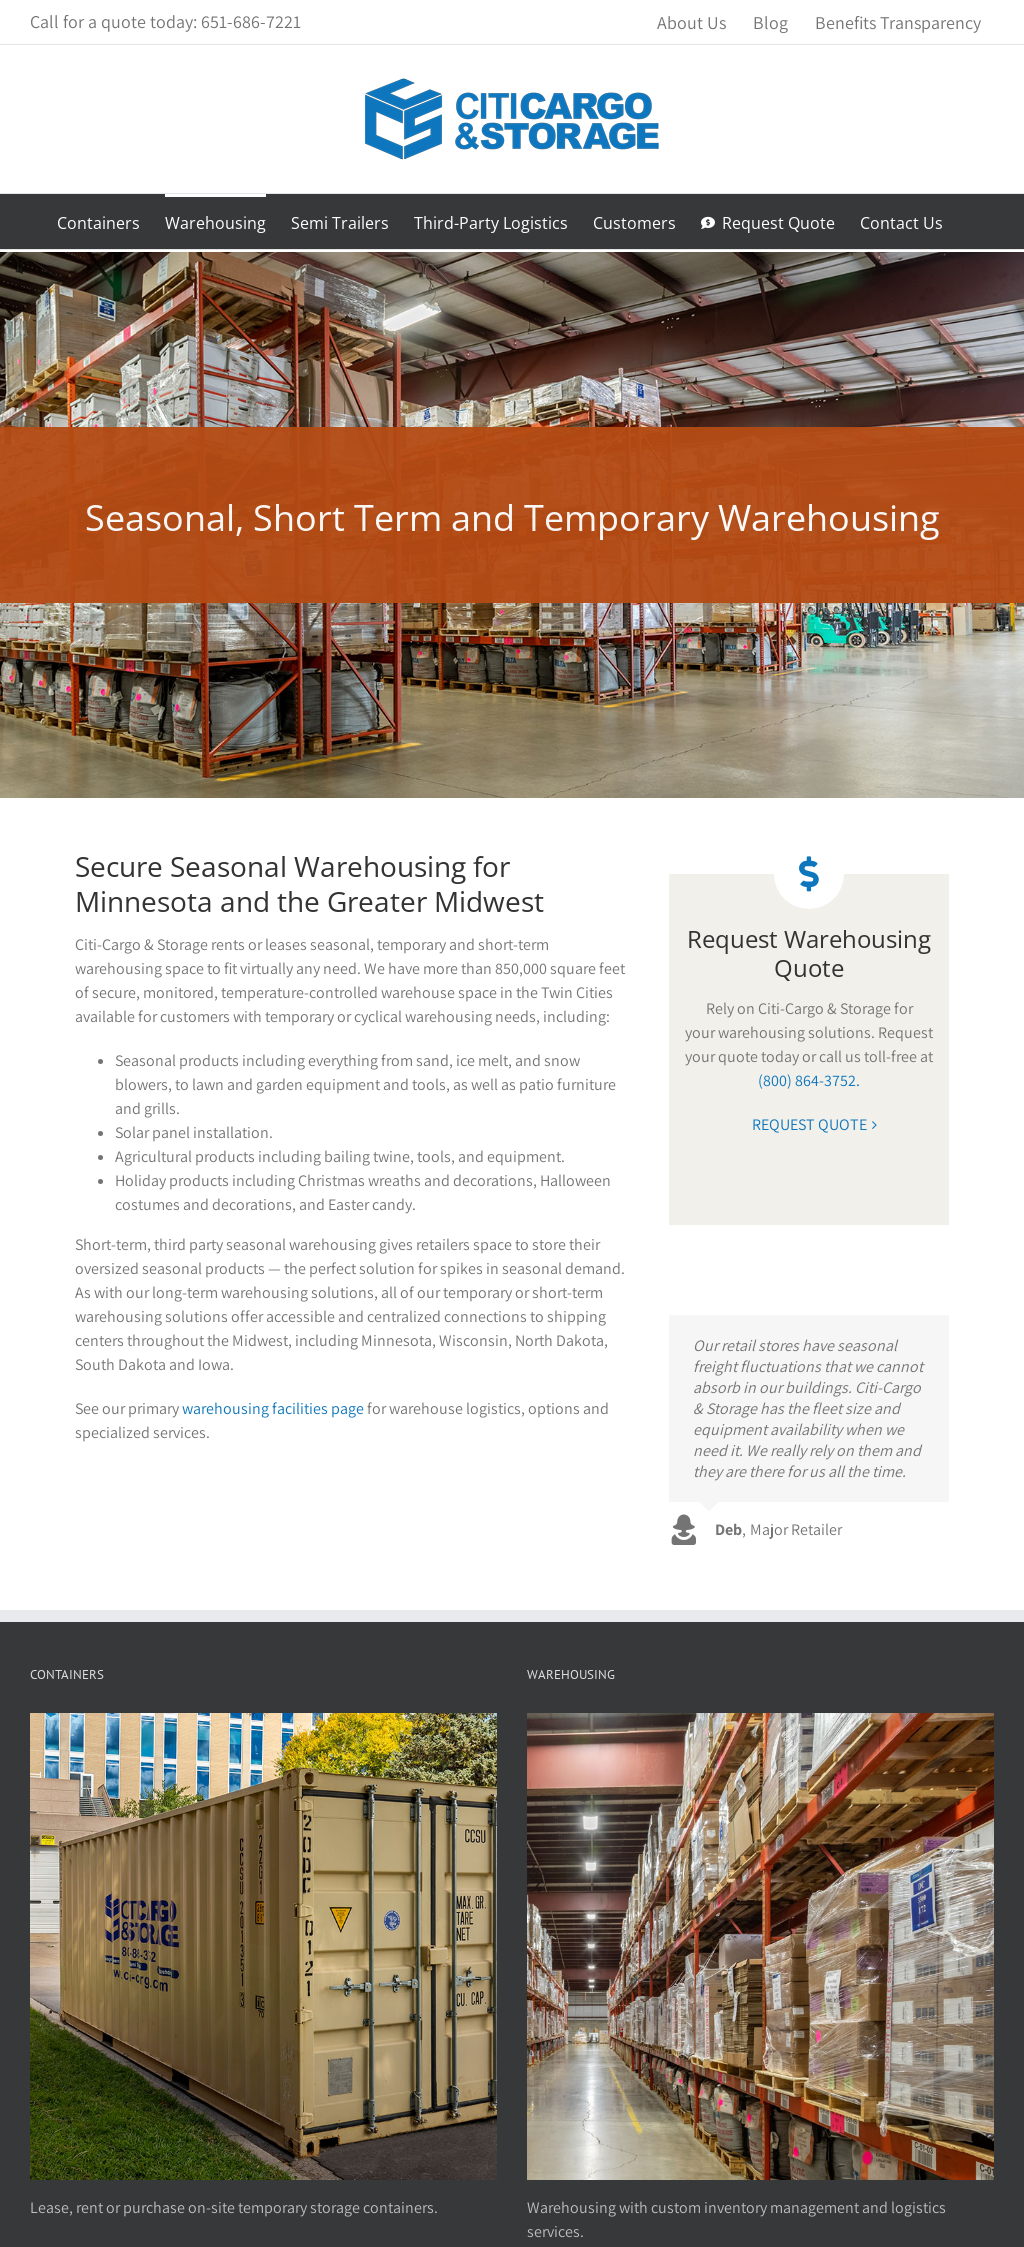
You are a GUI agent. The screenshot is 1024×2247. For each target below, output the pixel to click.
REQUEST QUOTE (809, 1124)
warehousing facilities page (273, 1408)
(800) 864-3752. (809, 1080)
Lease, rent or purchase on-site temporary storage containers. (234, 2207)
